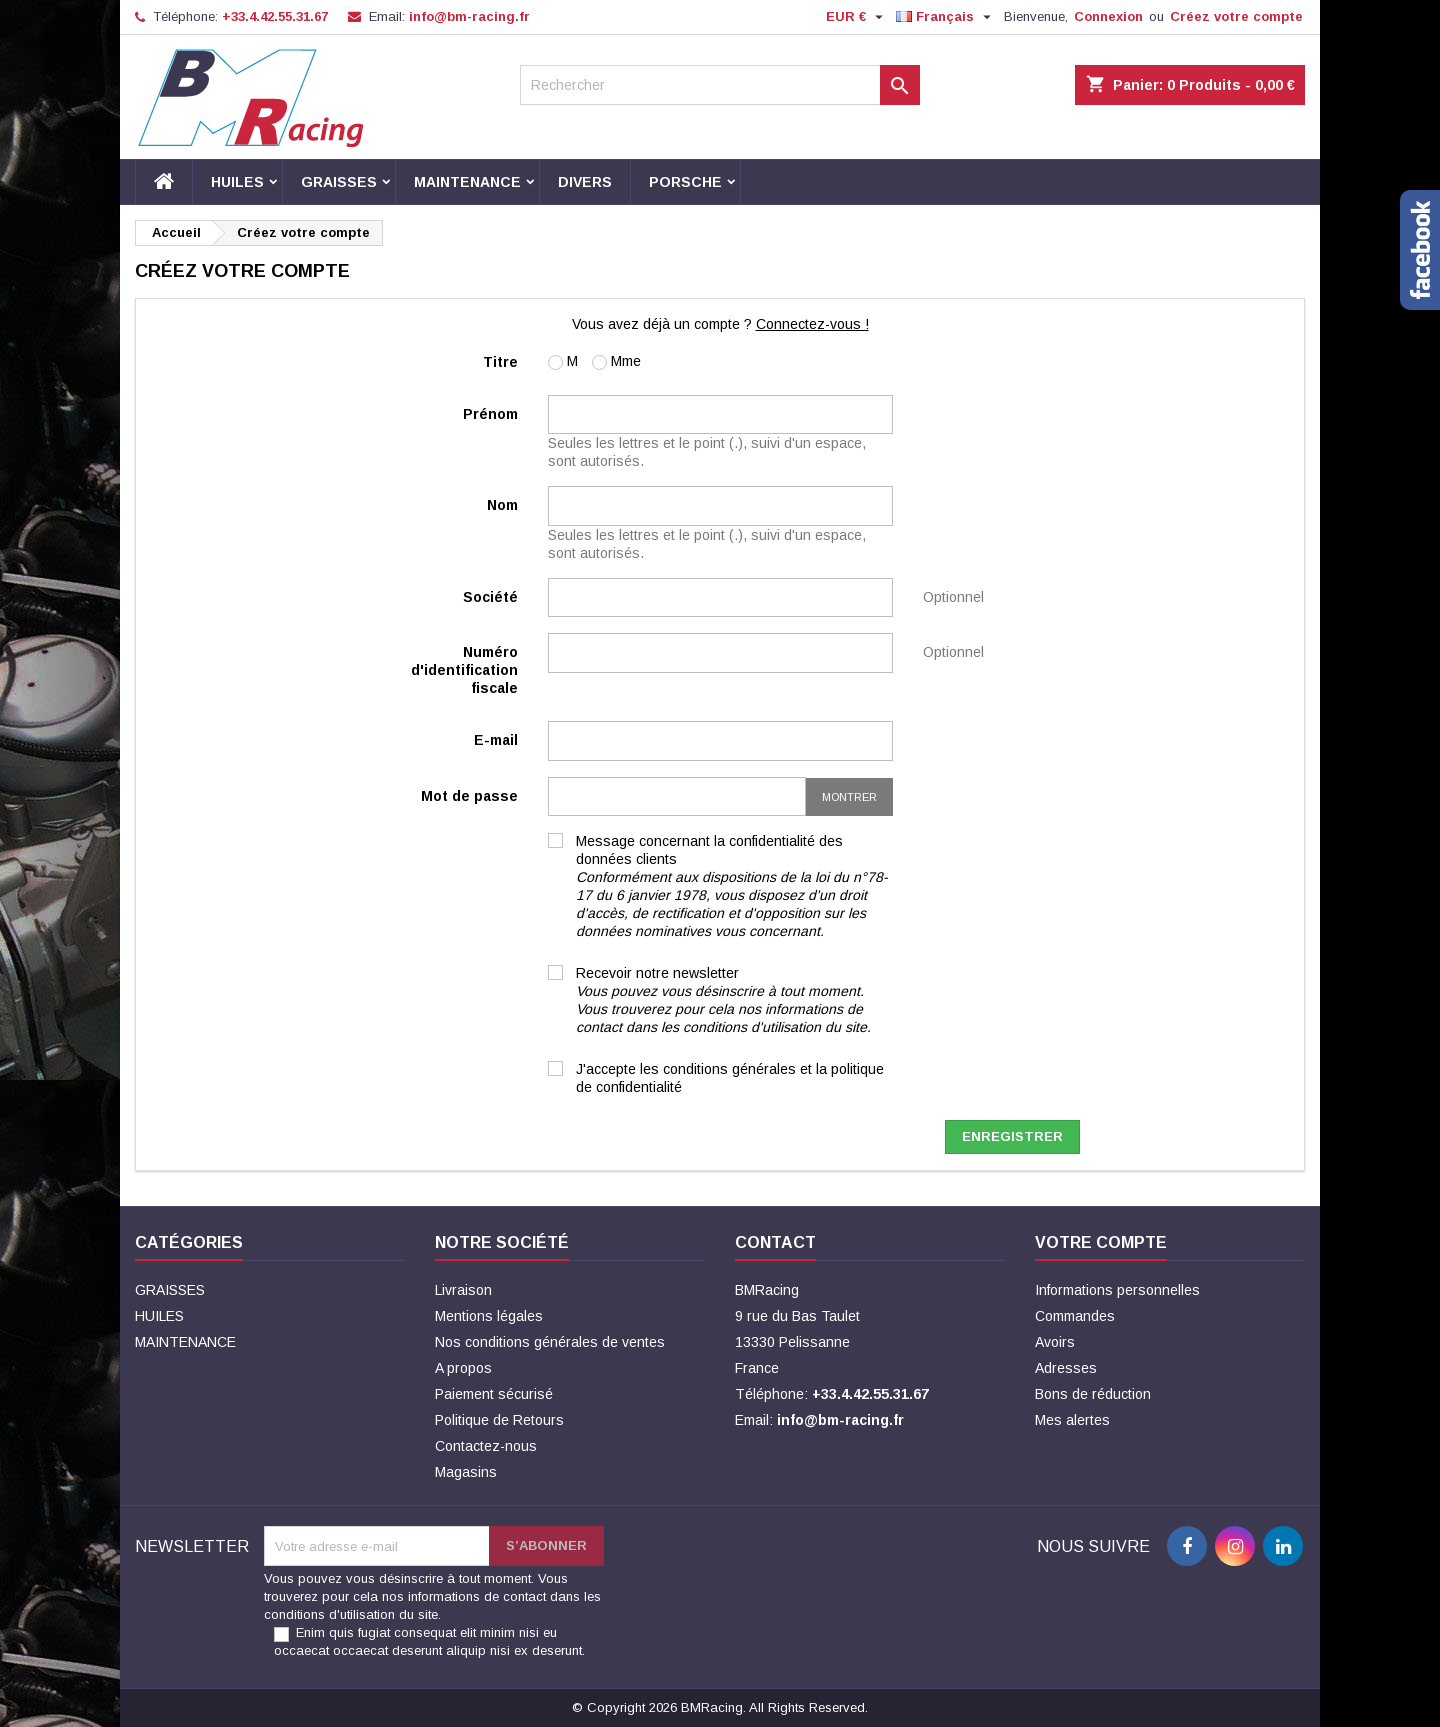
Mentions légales (489, 1316)
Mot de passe (469, 796)
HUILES (237, 182)
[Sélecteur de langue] (946, 17)
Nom (502, 505)
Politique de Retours (499, 1420)
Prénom (490, 414)
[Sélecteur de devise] (857, 17)
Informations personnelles (1117, 1290)
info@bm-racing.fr (469, 16)
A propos (463, 1368)
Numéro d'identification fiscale (464, 670)
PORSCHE (685, 182)
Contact (775, 1242)
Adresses (1066, 1368)
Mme (616, 361)
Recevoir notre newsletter (723, 1000)
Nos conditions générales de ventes (550, 1342)
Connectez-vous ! (812, 324)
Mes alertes (1072, 1420)
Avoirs (1055, 1342)
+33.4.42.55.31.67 (275, 16)
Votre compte (1101, 1242)
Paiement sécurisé (494, 1394)
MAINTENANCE (467, 182)
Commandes (1075, 1316)
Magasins (466, 1472)
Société (490, 597)
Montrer (849, 797)
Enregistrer (1012, 1136)
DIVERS (585, 182)
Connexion (1108, 16)
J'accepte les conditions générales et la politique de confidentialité (730, 1078)
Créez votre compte (1236, 16)
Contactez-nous (486, 1446)
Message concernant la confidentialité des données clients (732, 886)
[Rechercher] (720, 85)
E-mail (496, 740)
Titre (500, 362)
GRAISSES (339, 182)
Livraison (463, 1290)
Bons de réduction (1093, 1394)
